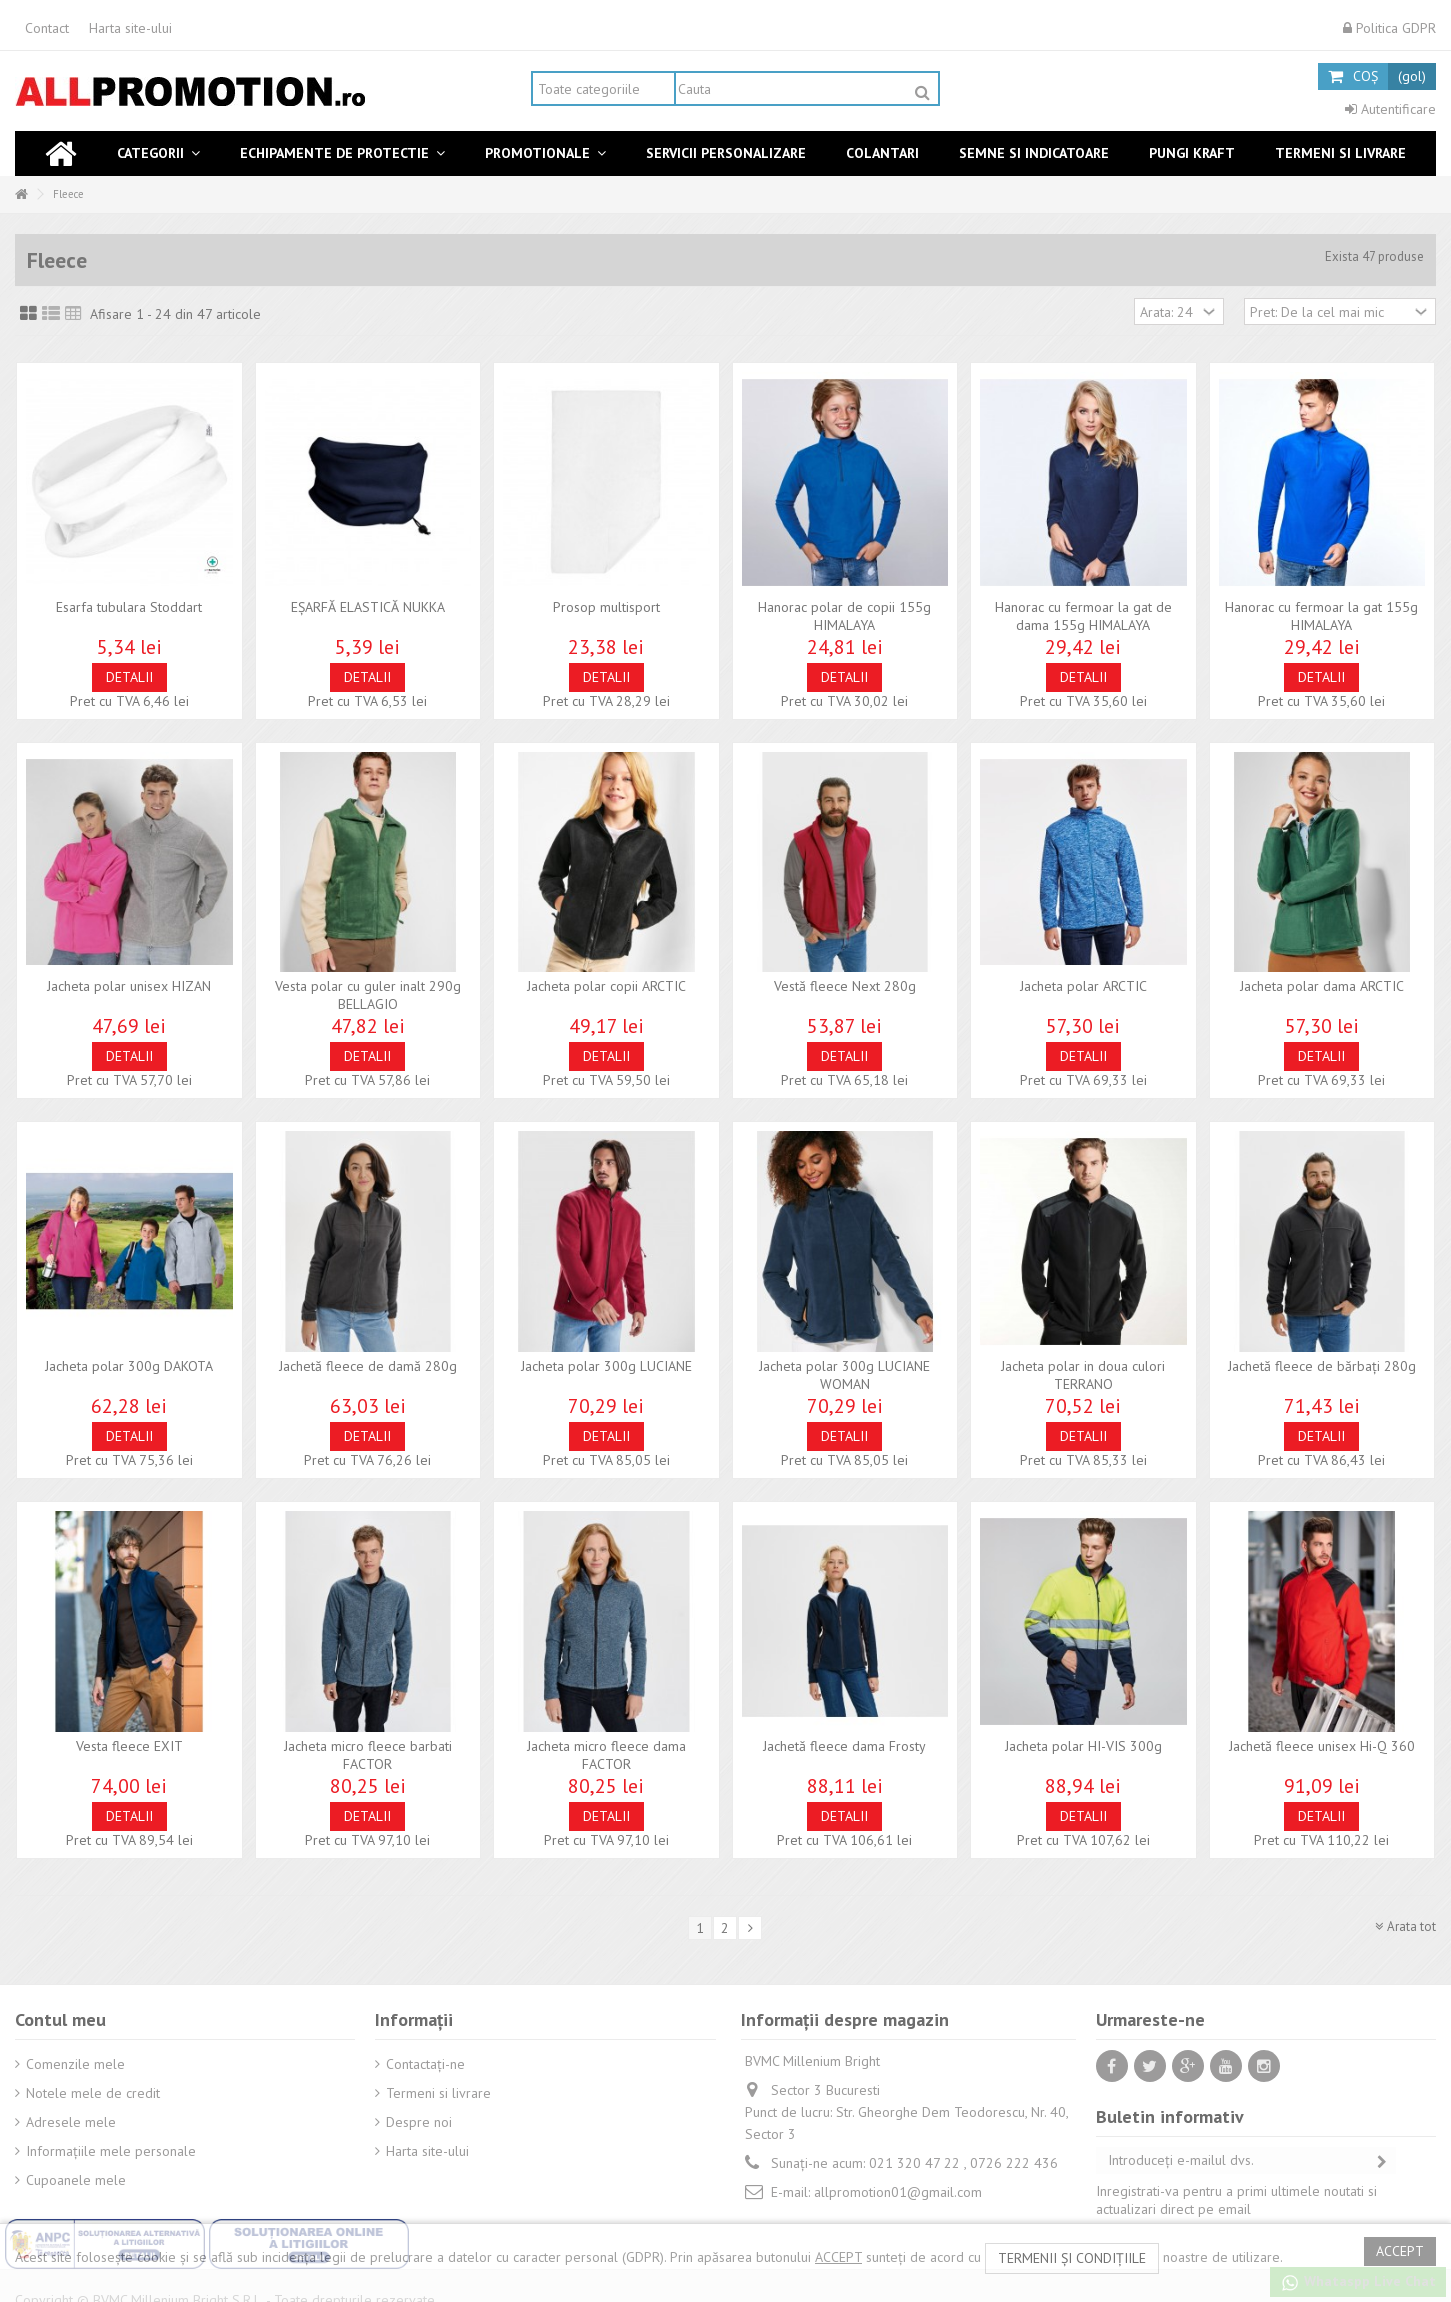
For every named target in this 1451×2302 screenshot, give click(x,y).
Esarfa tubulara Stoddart (129, 607)
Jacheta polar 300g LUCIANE (606, 1366)
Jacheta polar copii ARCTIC (606, 986)
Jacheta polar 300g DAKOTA (129, 1366)
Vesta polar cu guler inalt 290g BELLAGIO (368, 995)
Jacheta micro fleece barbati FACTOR (368, 1755)
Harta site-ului (130, 28)
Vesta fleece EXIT (129, 1746)
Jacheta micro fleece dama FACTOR (606, 1755)
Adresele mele (71, 2122)
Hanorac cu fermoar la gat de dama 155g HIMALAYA (1083, 616)
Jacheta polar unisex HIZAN (129, 986)
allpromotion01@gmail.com (898, 2192)
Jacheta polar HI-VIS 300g (1083, 1746)
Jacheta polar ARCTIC (1083, 986)
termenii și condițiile (1072, 2258)
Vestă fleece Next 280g (845, 986)
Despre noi (419, 2122)
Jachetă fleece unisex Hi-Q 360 (1322, 1746)
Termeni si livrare (438, 2093)
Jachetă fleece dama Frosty (844, 1746)
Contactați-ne (425, 2064)
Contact (47, 28)
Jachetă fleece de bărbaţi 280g (1322, 1366)
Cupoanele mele (76, 2180)
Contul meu (60, 2019)
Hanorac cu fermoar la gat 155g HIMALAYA (1321, 616)
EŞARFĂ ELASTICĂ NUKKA (368, 607)
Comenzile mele (75, 2064)
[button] (158, 153)
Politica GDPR (1389, 28)
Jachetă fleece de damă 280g (368, 1366)
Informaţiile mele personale (111, 2151)
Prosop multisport (606, 607)
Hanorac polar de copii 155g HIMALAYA (844, 616)
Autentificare (1390, 109)
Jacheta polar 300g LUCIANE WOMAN (844, 1375)
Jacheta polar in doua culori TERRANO (1083, 1375)
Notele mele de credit (93, 2093)
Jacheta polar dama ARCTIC (1322, 986)
